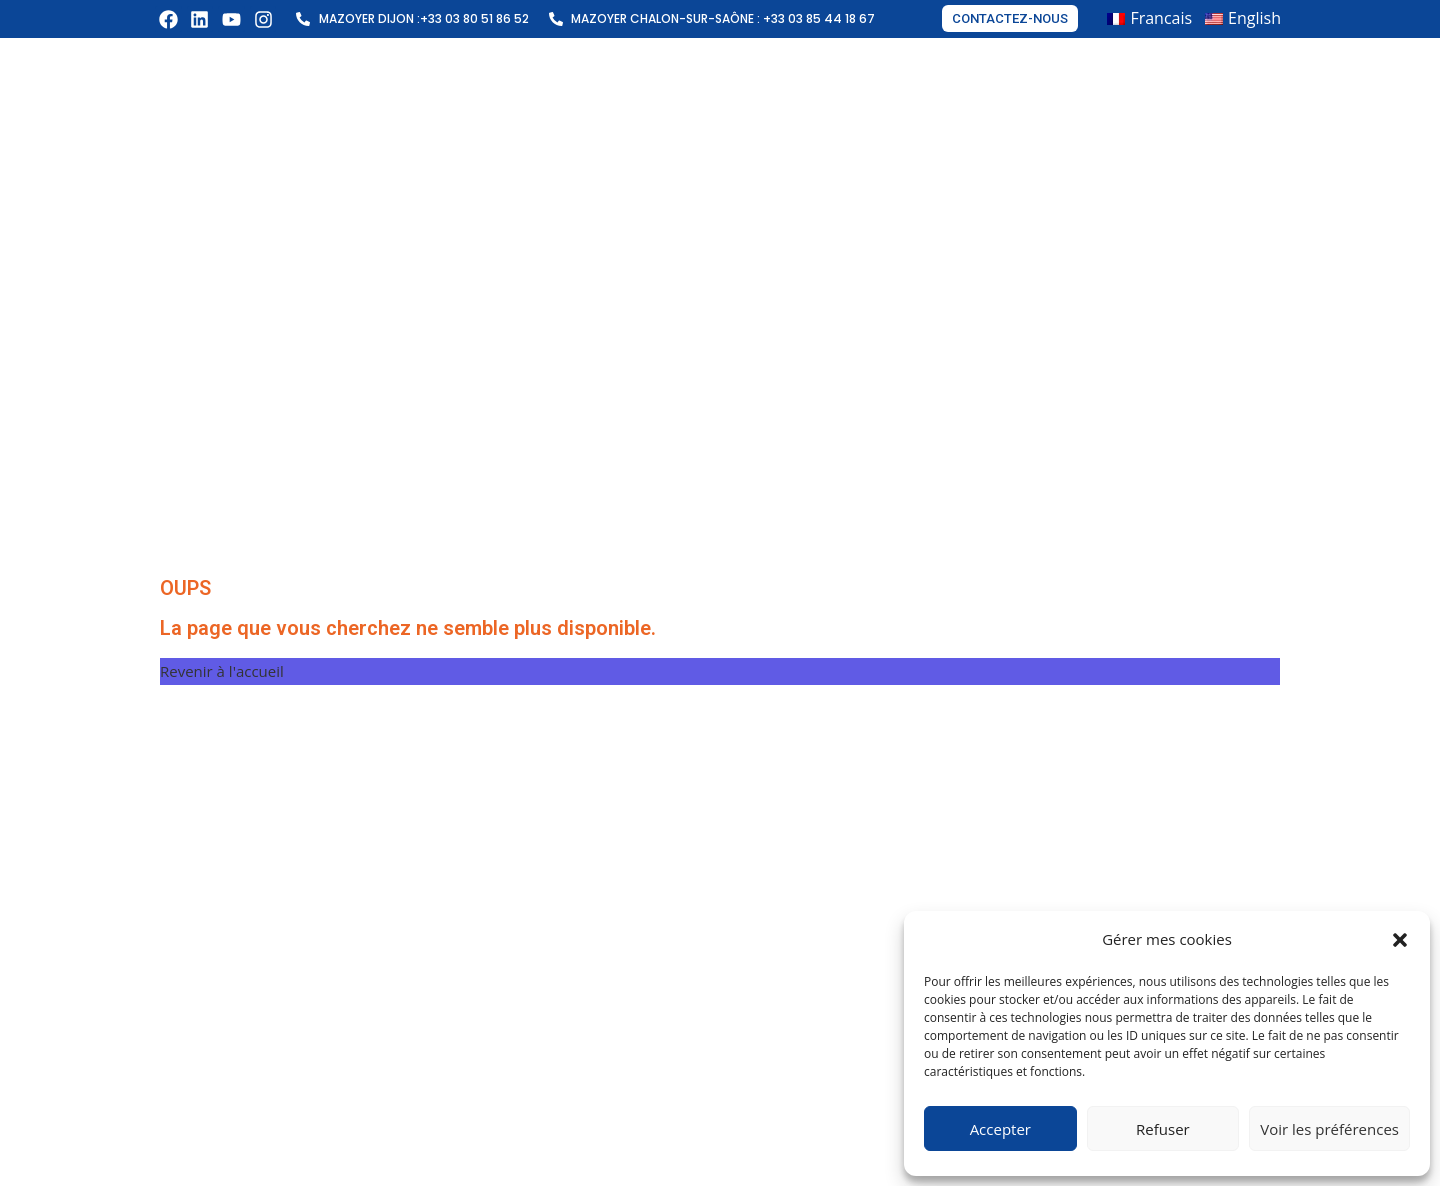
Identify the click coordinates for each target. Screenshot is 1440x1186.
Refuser (1163, 1129)
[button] (1400, 940)
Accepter (1000, 1129)
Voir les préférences (1329, 1129)
